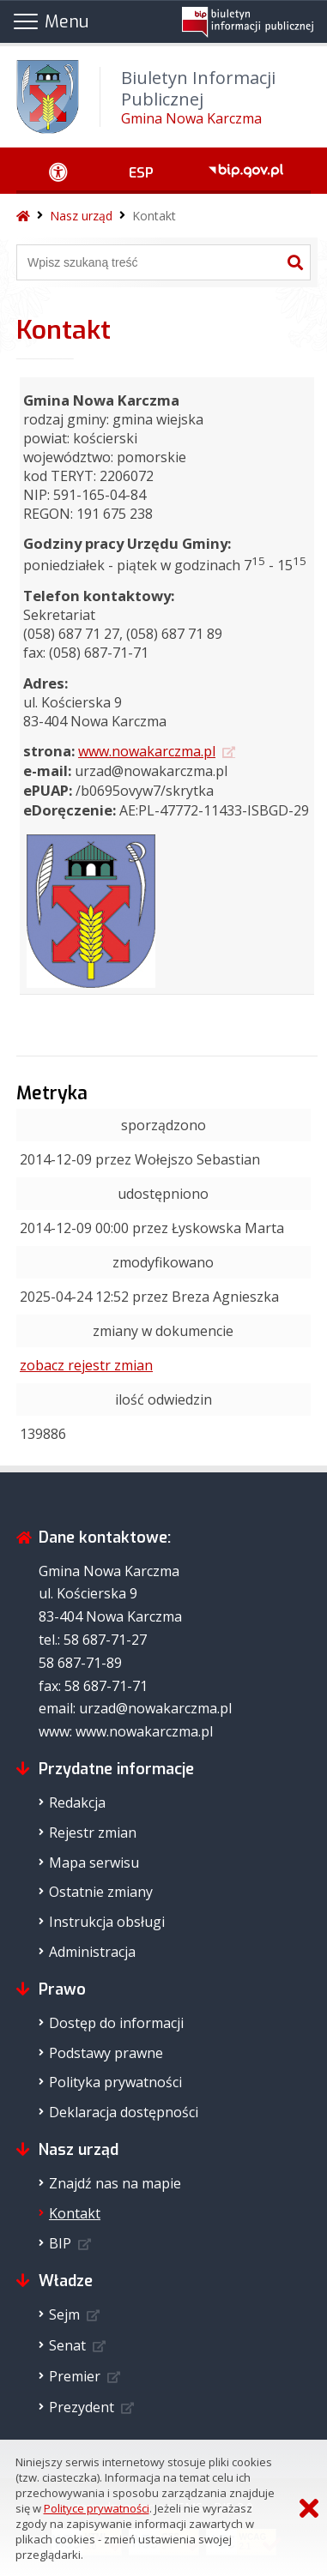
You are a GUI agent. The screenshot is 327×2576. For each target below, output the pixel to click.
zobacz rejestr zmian (86, 1365)
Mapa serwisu (94, 1862)
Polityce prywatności (96, 2508)
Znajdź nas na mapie (115, 2183)
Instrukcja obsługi (107, 1921)
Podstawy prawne (106, 2052)
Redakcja (77, 1802)
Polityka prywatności (115, 2082)
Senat (67, 2345)
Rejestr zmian (92, 1832)
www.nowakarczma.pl (146, 751)
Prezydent (81, 2407)
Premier (74, 2376)
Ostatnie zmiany (101, 1891)
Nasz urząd (81, 216)
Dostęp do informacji (116, 2022)
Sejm (64, 2314)
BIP (60, 2243)
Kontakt (154, 216)
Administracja (92, 1951)
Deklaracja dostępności (123, 2112)
